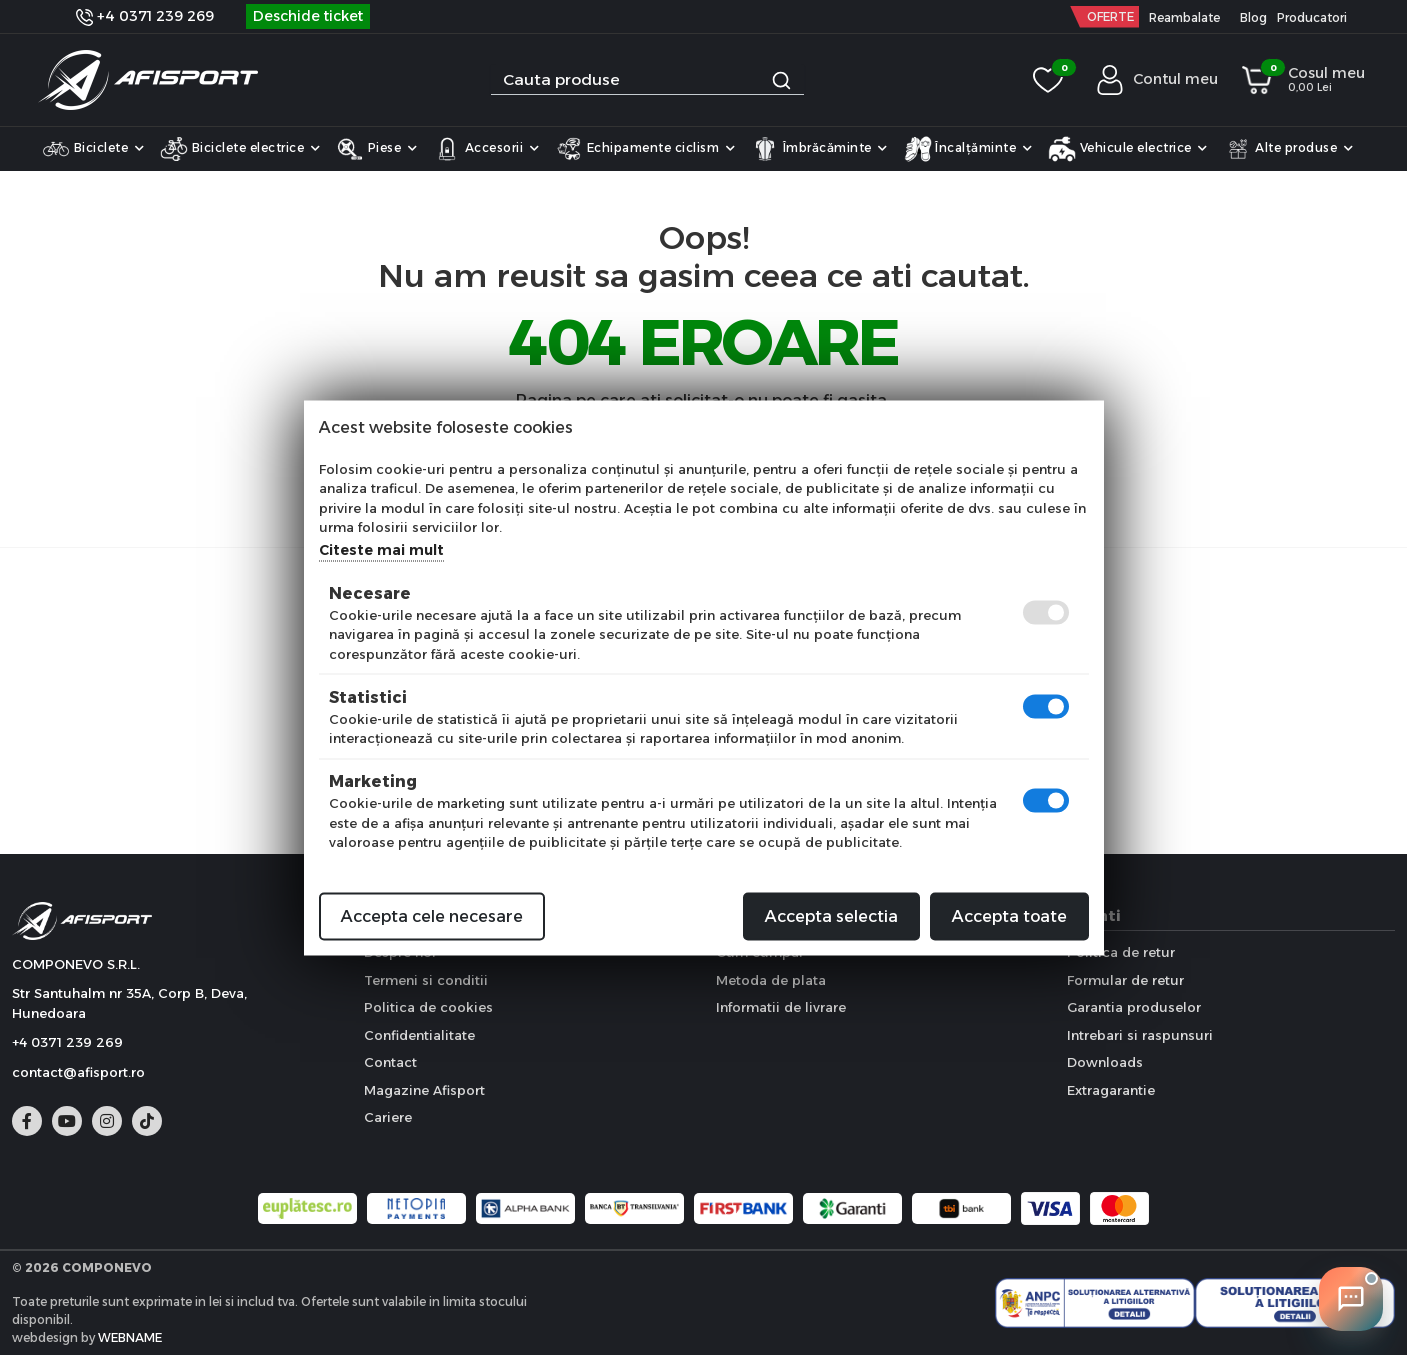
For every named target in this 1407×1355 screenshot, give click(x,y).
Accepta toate (1009, 915)
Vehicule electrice (1128, 149)
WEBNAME (130, 1337)
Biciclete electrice (240, 149)
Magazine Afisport (424, 1090)
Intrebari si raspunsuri (1140, 1035)
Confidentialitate (419, 1035)
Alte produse (1289, 149)
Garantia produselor (1134, 1007)
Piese (376, 149)
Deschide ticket (308, 16)
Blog (1253, 17)
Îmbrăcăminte (819, 149)
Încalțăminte (968, 149)
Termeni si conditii (426, 980)
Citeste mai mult (381, 549)
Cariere (388, 1117)
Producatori (1312, 17)
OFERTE (1110, 16)
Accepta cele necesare (432, 915)
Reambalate (1184, 17)
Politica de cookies (428, 1007)
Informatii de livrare (781, 1007)
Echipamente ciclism (645, 149)
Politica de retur (1121, 952)
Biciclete (93, 149)
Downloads (1105, 1062)
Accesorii (486, 149)
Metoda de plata (771, 980)
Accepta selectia (831, 915)
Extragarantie (1111, 1090)
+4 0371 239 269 (145, 16)
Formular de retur (1125, 980)
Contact (390, 1062)
